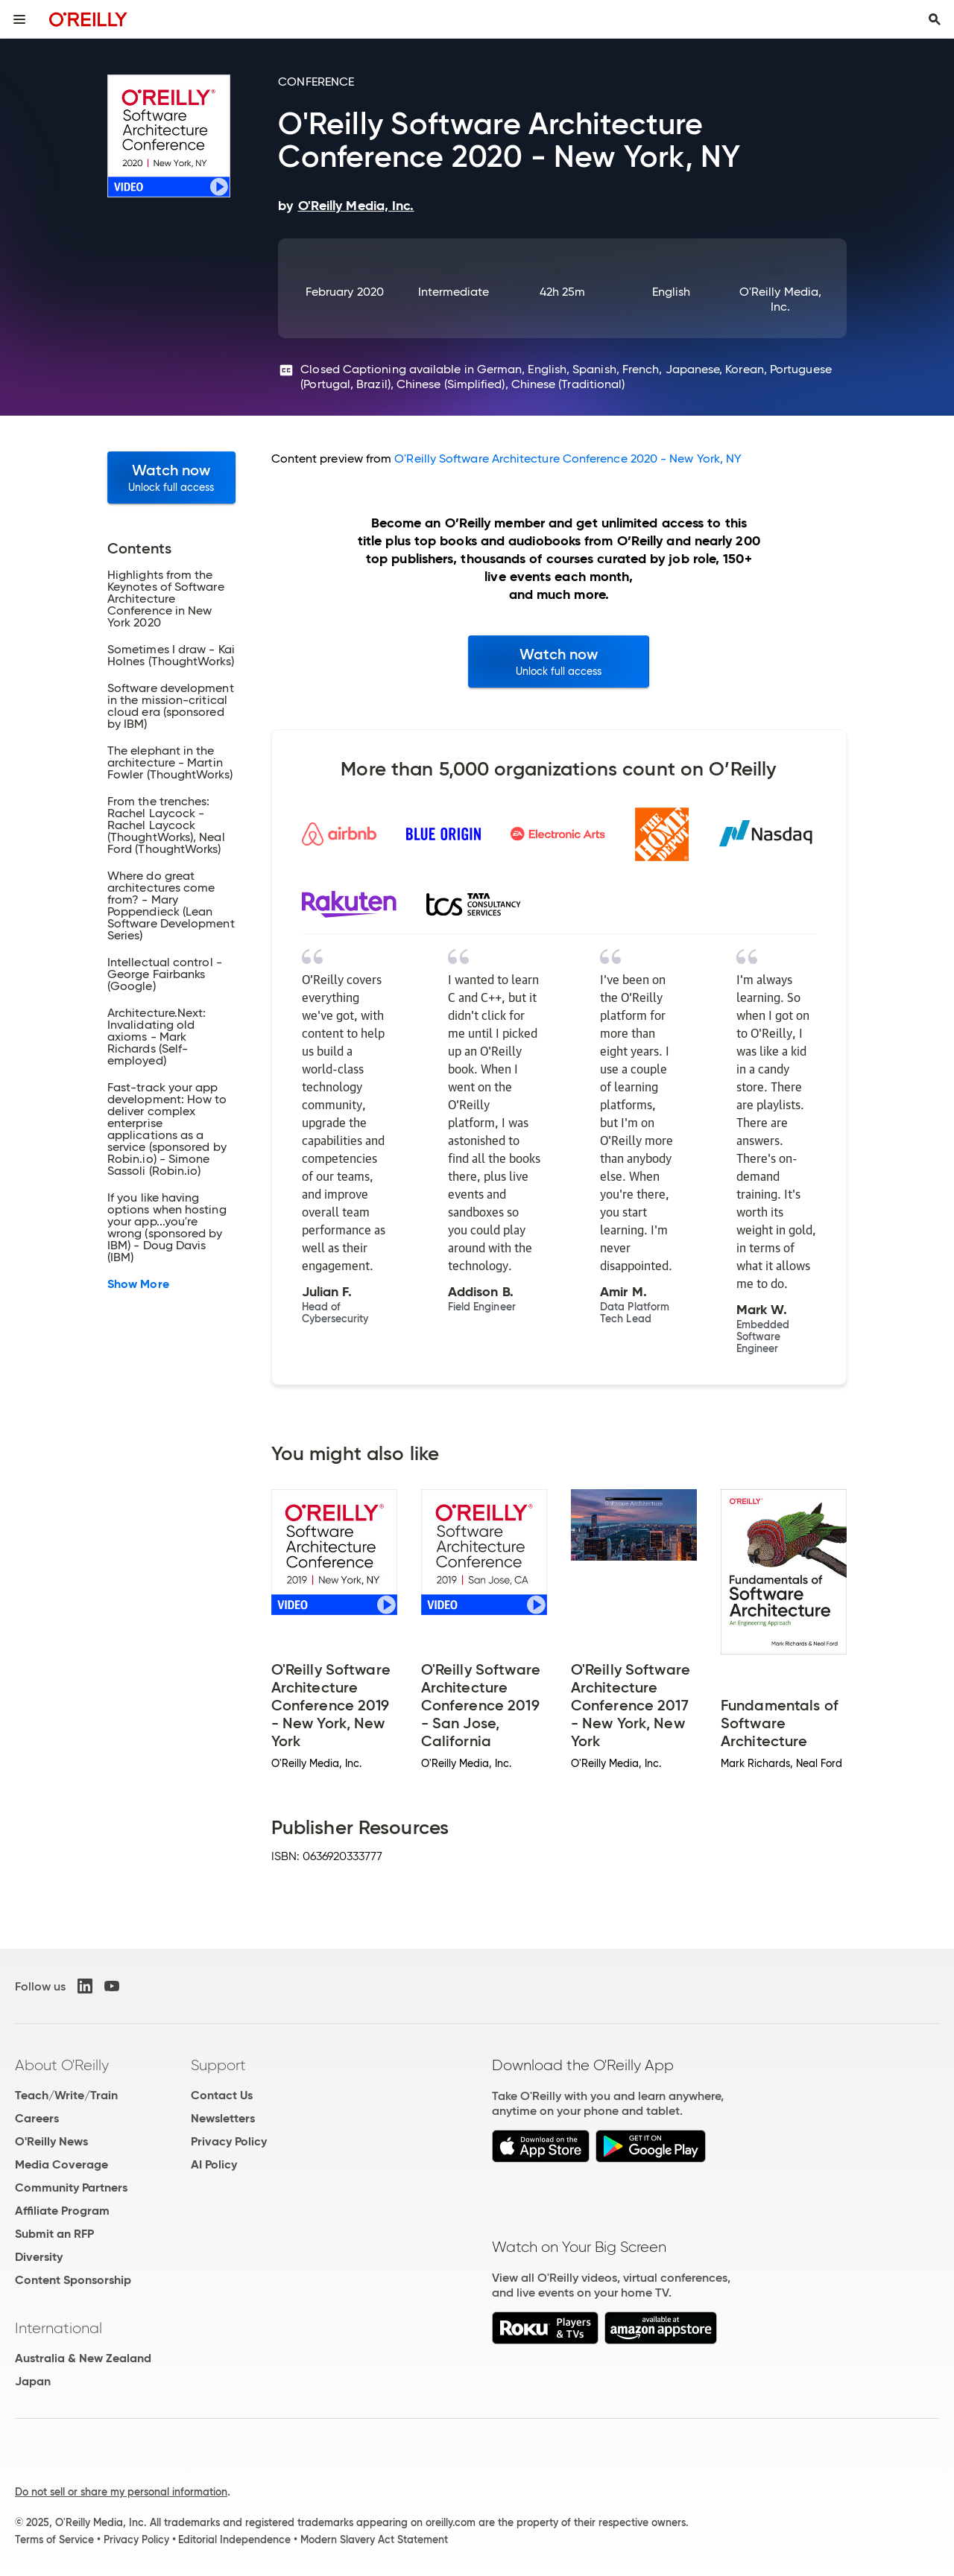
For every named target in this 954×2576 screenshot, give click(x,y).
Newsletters (223, 2118)
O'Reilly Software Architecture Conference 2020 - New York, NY (568, 458)
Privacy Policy (229, 2141)
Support (218, 2065)
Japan (33, 2381)
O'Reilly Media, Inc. (780, 299)
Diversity (39, 2257)
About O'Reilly (62, 2065)
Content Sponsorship (73, 2280)
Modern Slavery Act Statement (374, 2539)
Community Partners (71, 2187)
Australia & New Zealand (83, 2358)
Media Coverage (61, 2164)
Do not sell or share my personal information (121, 2492)
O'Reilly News (51, 2141)
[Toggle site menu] (19, 19)
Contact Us (222, 2095)
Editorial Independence (234, 2539)
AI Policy (214, 2164)
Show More (138, 1284)
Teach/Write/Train (66, 2095)
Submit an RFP (54, 2234)
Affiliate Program (62, 2210)
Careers (37, 2118)
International (58, 2328)
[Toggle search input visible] (935, 19)
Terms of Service (54, 2539)
